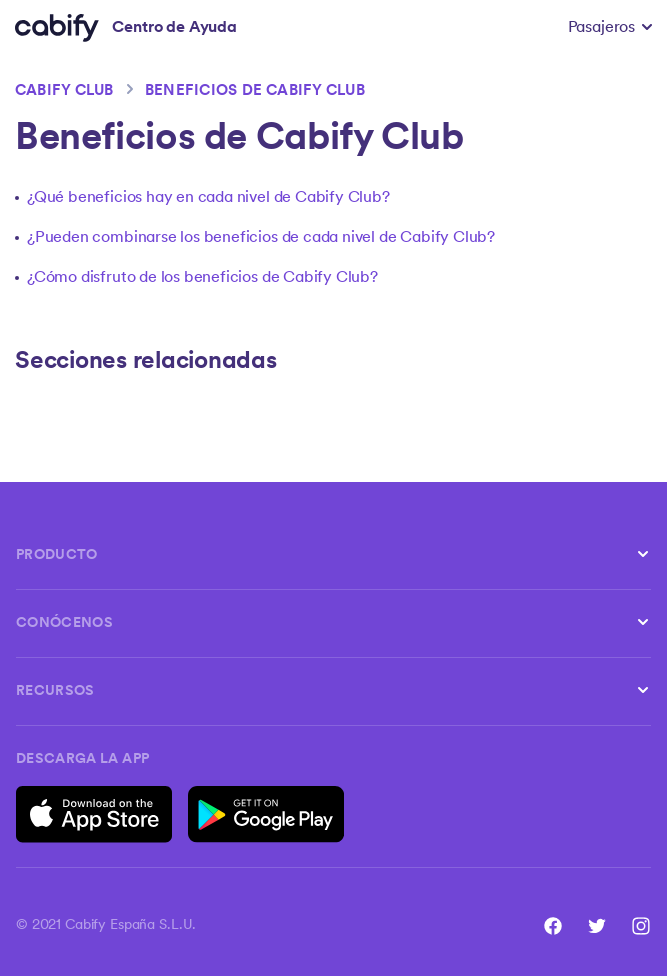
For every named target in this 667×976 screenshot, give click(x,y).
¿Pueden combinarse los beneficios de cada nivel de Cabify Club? (261, 238)
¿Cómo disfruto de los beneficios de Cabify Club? (202, 278)
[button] (610, 28)
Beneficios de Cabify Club (255, 91)
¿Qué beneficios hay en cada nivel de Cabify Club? (208, 198)
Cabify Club (64, 91)
